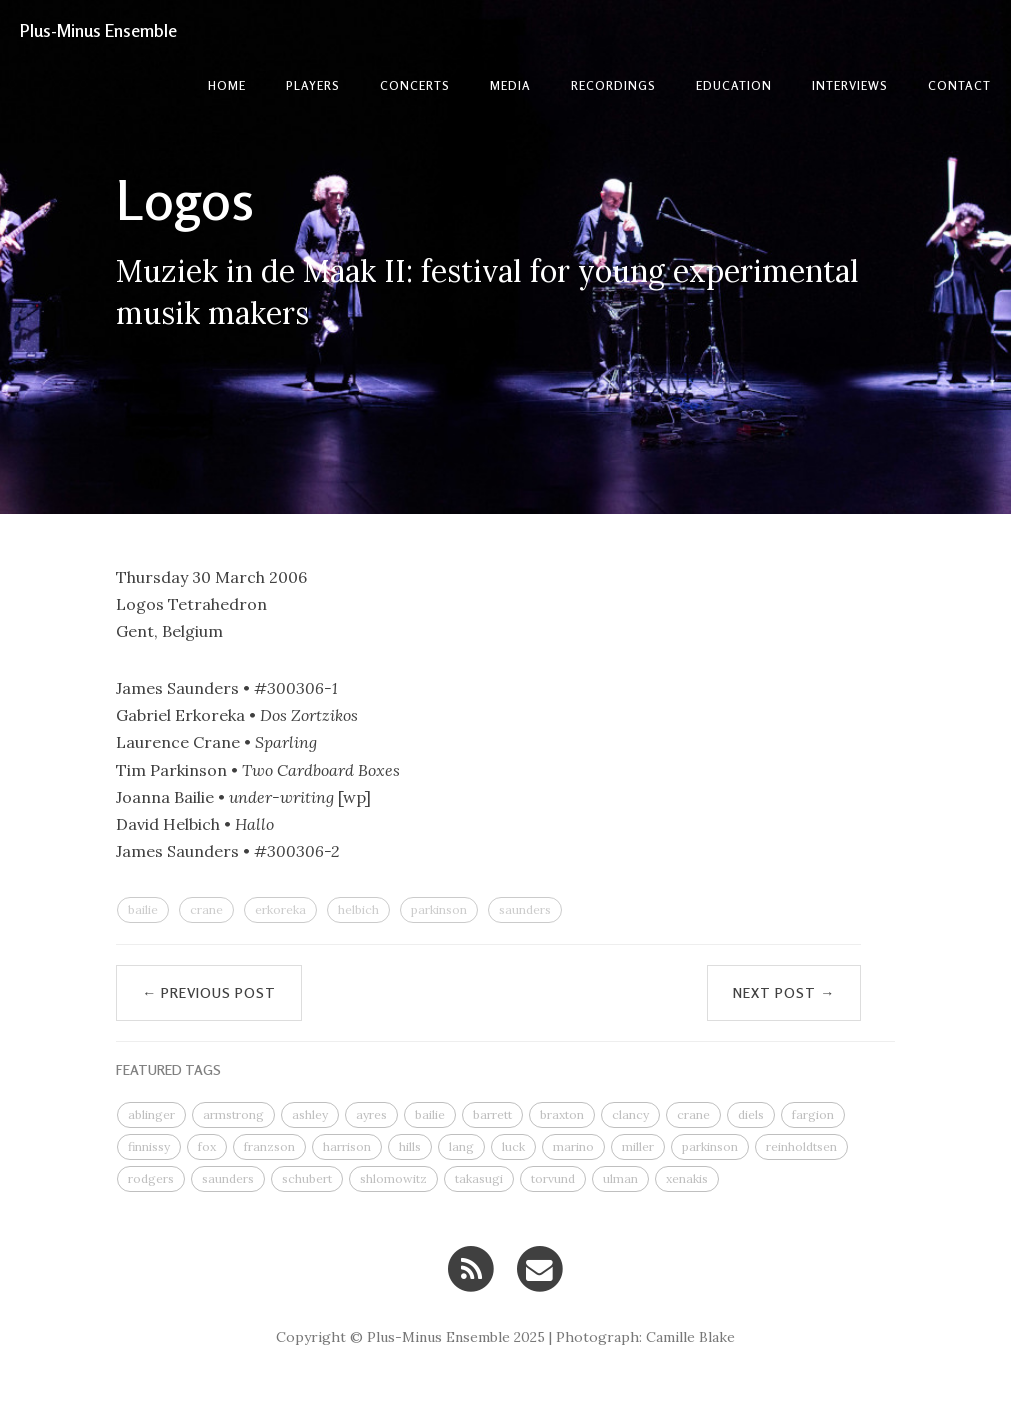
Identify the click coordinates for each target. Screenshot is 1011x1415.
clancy (630, 1114)
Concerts (415, 85)
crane (206, 909)
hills (410, 1146)
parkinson (439, 909)
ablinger (151, 1114)
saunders (525, 909)
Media (510, 85)
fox (207, 1146)
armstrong (233, 1114)
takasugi (479, 1178)
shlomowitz (393, 1178)
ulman (620, 1178)
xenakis (687, 1178)
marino (573, 1146)
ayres (371, 1114)
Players (313, 85)
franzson (269, 1146)
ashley (310, 1114)
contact (959, 85)
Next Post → (784, 992)
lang (461, 1146)
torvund (553, 1178)
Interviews (850, 85)
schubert (307, 1178)
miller (638, 1146)
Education (734, 85)
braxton (562, 1114)
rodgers (151, 1178)
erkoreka (280, 909)
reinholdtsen (801, 1146)
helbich (358, 909)
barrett (492, 1114)
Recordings (613, 85)
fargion (813, 1114)
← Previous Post (209, 992)
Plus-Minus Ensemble (98, 30)
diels (751, 1114)
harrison (347, 1146)
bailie (143, 909)
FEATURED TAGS (168, 1069)
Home (227, 85)
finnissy (149, 1146)
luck (513, 1146)
